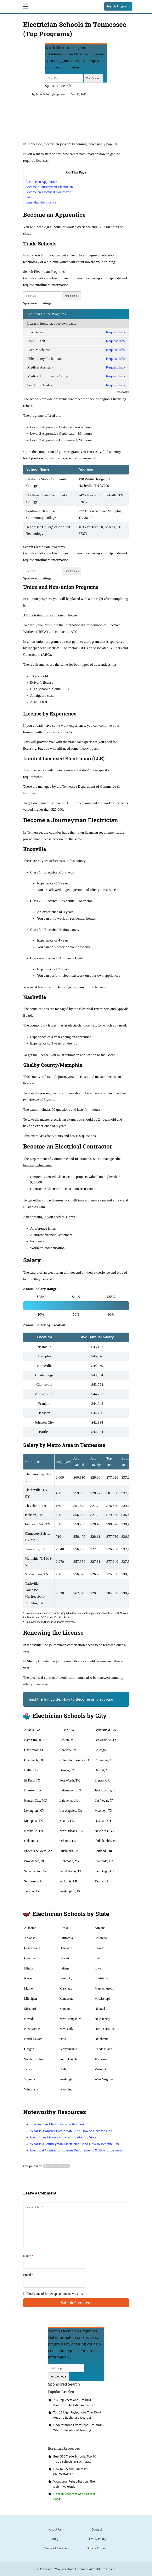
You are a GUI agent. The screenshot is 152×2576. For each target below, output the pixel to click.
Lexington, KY (34, 1810)
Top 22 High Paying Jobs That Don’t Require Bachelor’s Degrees (77, 2414)
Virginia (29, 2079)
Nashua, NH (103, 1820)
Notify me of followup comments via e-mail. (54, 2293)
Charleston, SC (34, 1750)
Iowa (98, 1968)
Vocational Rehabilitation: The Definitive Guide (74, 2484)
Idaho (98, 1958)
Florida (99, 1948)
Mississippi (102, 1998)
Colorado (101, 1938)
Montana (65, 2008)
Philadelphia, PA (106, 1841)
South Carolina (34, 2059)
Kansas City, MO (35, 1800)
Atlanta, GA (32, 1730)
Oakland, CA (33, 1841)
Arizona (100, 1928)
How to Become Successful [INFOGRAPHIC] (71, 2471)
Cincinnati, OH (34, 1760)
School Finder (96, 2548)
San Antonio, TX (70, 1871)
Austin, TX (66, 1730)
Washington (67, 2079)
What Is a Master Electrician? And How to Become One (71, 2131)
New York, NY (104, 1831)
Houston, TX (32, 1790)
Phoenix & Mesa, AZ (38, 1851)
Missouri (30, 2008)
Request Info (115, 332)
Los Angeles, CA (70, 1810)
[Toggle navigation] (25, 6)
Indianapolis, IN (70, 1790)
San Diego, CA (105, 1871)
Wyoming (65, 2089)
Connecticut (32, 1948)
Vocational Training (75, 2569)
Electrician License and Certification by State (63, 2137)
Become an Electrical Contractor (48, 192)
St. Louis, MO (68, 1881)
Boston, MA (67, 1740)
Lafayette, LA (68, 1800)
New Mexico (32, 2028)
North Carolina (104, 2028)
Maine (28, 1988)
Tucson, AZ (32, 1891)
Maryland (65, 1988)
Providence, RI (34, 1861)
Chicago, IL (102, 1750)
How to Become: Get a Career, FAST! (74, 2496)
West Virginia (104, 2079)
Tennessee (101, 2059)
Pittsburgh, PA (68, 1851)
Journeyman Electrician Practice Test (57, 2124)
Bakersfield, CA (105, 1730)
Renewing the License (41, 202)
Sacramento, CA (35, 1871)
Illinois (29, 1968)
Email (28, 2275)
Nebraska (101, 2008)
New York (66, 2028)
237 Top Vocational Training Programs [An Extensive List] (73, 2402)
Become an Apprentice (41, 182)
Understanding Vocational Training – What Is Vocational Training (78, 2427)
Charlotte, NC (68, 1750)
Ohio (62, 2039)
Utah (62, 2069)
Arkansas (30, 1938)
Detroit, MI (102, 1770)
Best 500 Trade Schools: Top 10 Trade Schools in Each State (74, 2459)
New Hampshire (70, 2019)
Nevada (29, 2019)
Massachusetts (104, 1988)
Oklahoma (101, 2039)
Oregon (29, 2049)
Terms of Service (55, 2548)
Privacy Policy (97, 2539)
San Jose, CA (33, 1881)
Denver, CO (67, 1770)
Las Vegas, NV (104, 1800)
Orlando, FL (67, 1841)
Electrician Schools (56, 2166)
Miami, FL (66, 1820)
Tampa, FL (102, 1881)
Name (28, 2256)
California (66, 1938)
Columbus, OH (105, 1760)
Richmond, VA (69, 1861)
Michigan (30, 1998)
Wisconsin (31, 2089)
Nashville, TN (33, 1831)
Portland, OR (103, 1851)
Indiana (64, 1968)
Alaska (63, 1928)
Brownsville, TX (106, 1740)
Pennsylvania (68, 2049)
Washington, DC (70, 1891)
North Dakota (33, 2039)
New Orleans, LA (71, 1831)
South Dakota (68, 2059)
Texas (28, 2069)
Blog (55, 2539)
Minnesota (66, 1998)
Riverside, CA (104, 1861)
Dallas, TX (31, 1770)
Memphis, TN (33, 1820)
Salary (30, 197)
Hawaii (64, 1958)
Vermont (100, 2069)
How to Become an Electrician (88, 1699)
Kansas (29, 1978)
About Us (55, 2529)
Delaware (65, 1948)
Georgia (29, 1958)
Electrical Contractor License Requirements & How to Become (76, 2150)
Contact (96, 2529)
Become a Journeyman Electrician (49, 187)
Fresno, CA (102, 1780)
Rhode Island (103, 2049)
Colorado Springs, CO (74, 1760)
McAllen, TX (103, 1810)
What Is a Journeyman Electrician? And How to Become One (75, 2144)
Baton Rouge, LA (36, 1740)
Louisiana (101, 1978)
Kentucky (65, 1978)
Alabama (30, 1928)
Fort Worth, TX (69, 1780)
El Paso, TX (32, 1780)
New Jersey (102, 2019)
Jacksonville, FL (106, 1790)
